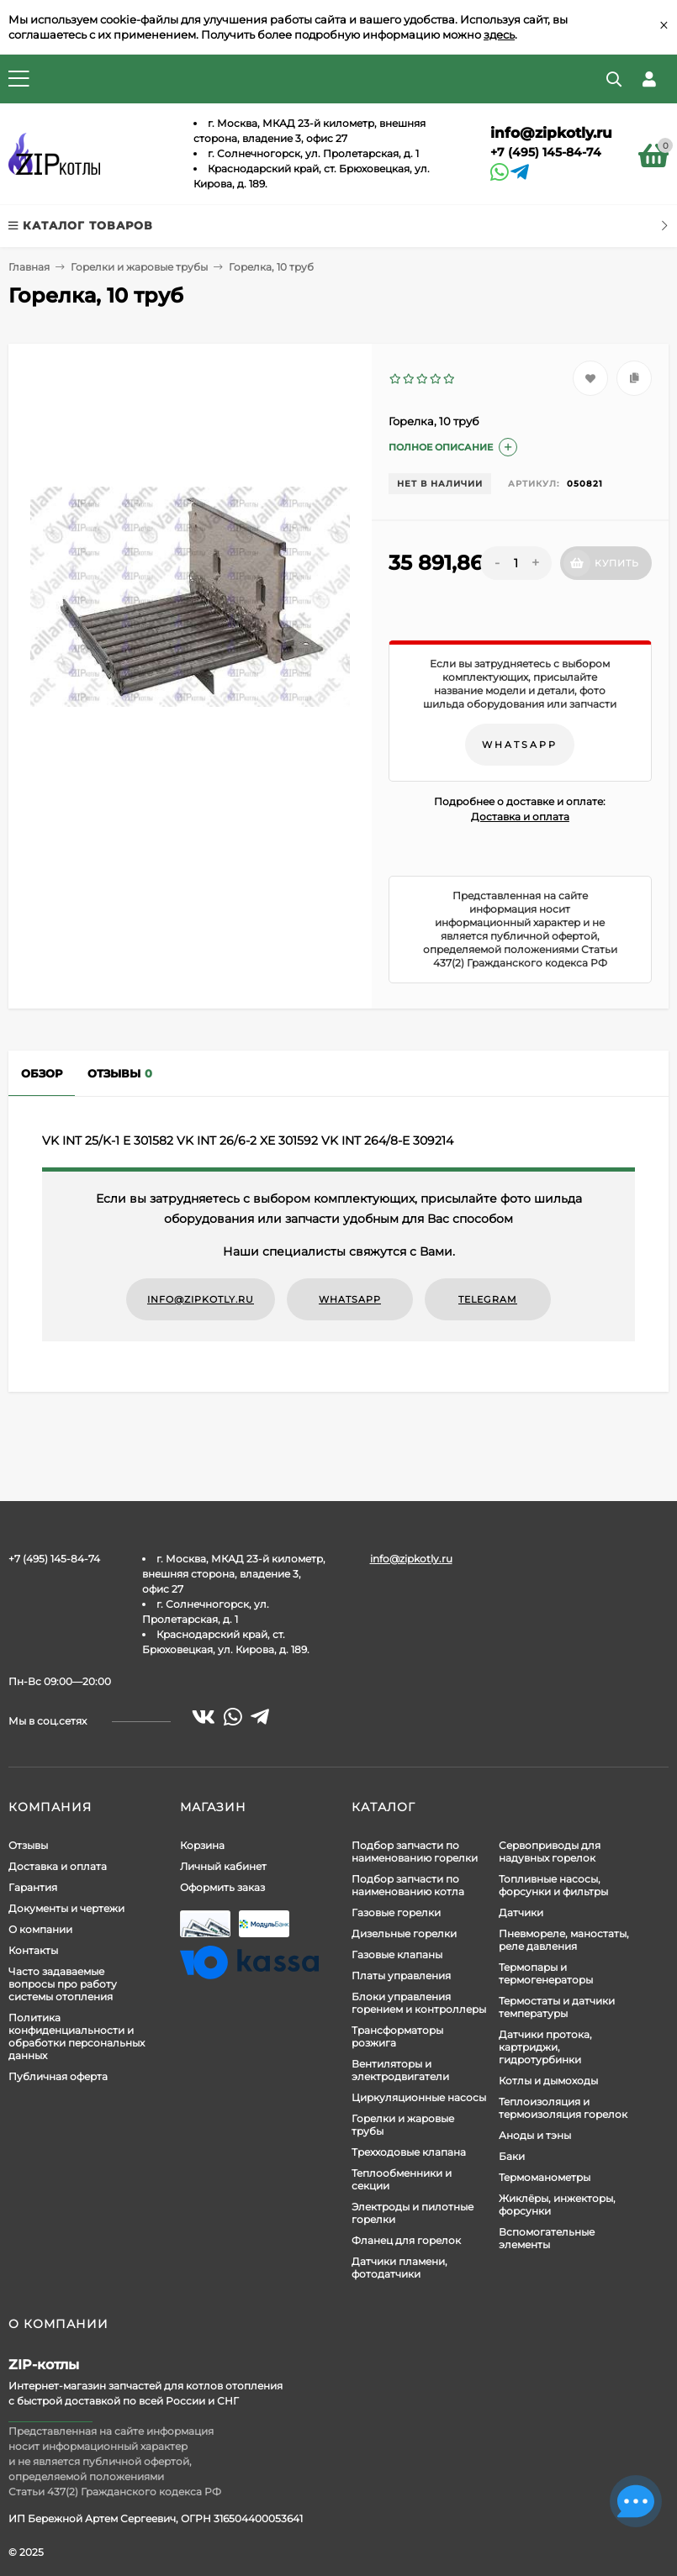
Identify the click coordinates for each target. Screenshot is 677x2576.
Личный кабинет (223, 1866)
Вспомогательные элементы (547, 2238)
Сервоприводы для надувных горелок (549, 1851)
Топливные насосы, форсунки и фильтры (553, 1885)
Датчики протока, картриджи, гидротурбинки (545, 2047)
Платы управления (401, 1975)
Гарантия (32, 1887)
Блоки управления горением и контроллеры (419, 2002)
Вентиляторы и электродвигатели (400, 2070)
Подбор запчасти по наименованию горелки (415, 1851)
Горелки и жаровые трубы (139, 267)
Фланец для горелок (406, 2240)
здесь (499, 34)
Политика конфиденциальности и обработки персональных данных (76, 2036)
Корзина (202, 1845)
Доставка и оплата (520, 816)
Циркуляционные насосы (419, 2097)
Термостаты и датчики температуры (557, 2007)
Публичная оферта (58, 2076)
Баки (512, 2156)
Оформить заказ (222, 1887)
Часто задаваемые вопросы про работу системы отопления (62, 1984)
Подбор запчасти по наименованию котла (408, 1885)
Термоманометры (544, 2177)
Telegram (487, 1299)
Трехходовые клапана (409, 2152)
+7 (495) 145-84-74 (545, 152)
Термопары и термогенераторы (546, 1973)
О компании (40, 1929)
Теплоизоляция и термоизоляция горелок (563, 2107)
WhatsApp (520, 745)
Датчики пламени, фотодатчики (399, 2267)
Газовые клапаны (397, 1954)
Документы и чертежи (66, 1908)
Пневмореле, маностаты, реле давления (564, 1939)
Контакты (33, 1950)
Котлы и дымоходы (548, 2080)
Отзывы (28, 1845)
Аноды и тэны (535, 2135)
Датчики (521, 1912)
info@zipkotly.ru (551, 132)
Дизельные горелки (404, 1933)
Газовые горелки (396, 1912)
